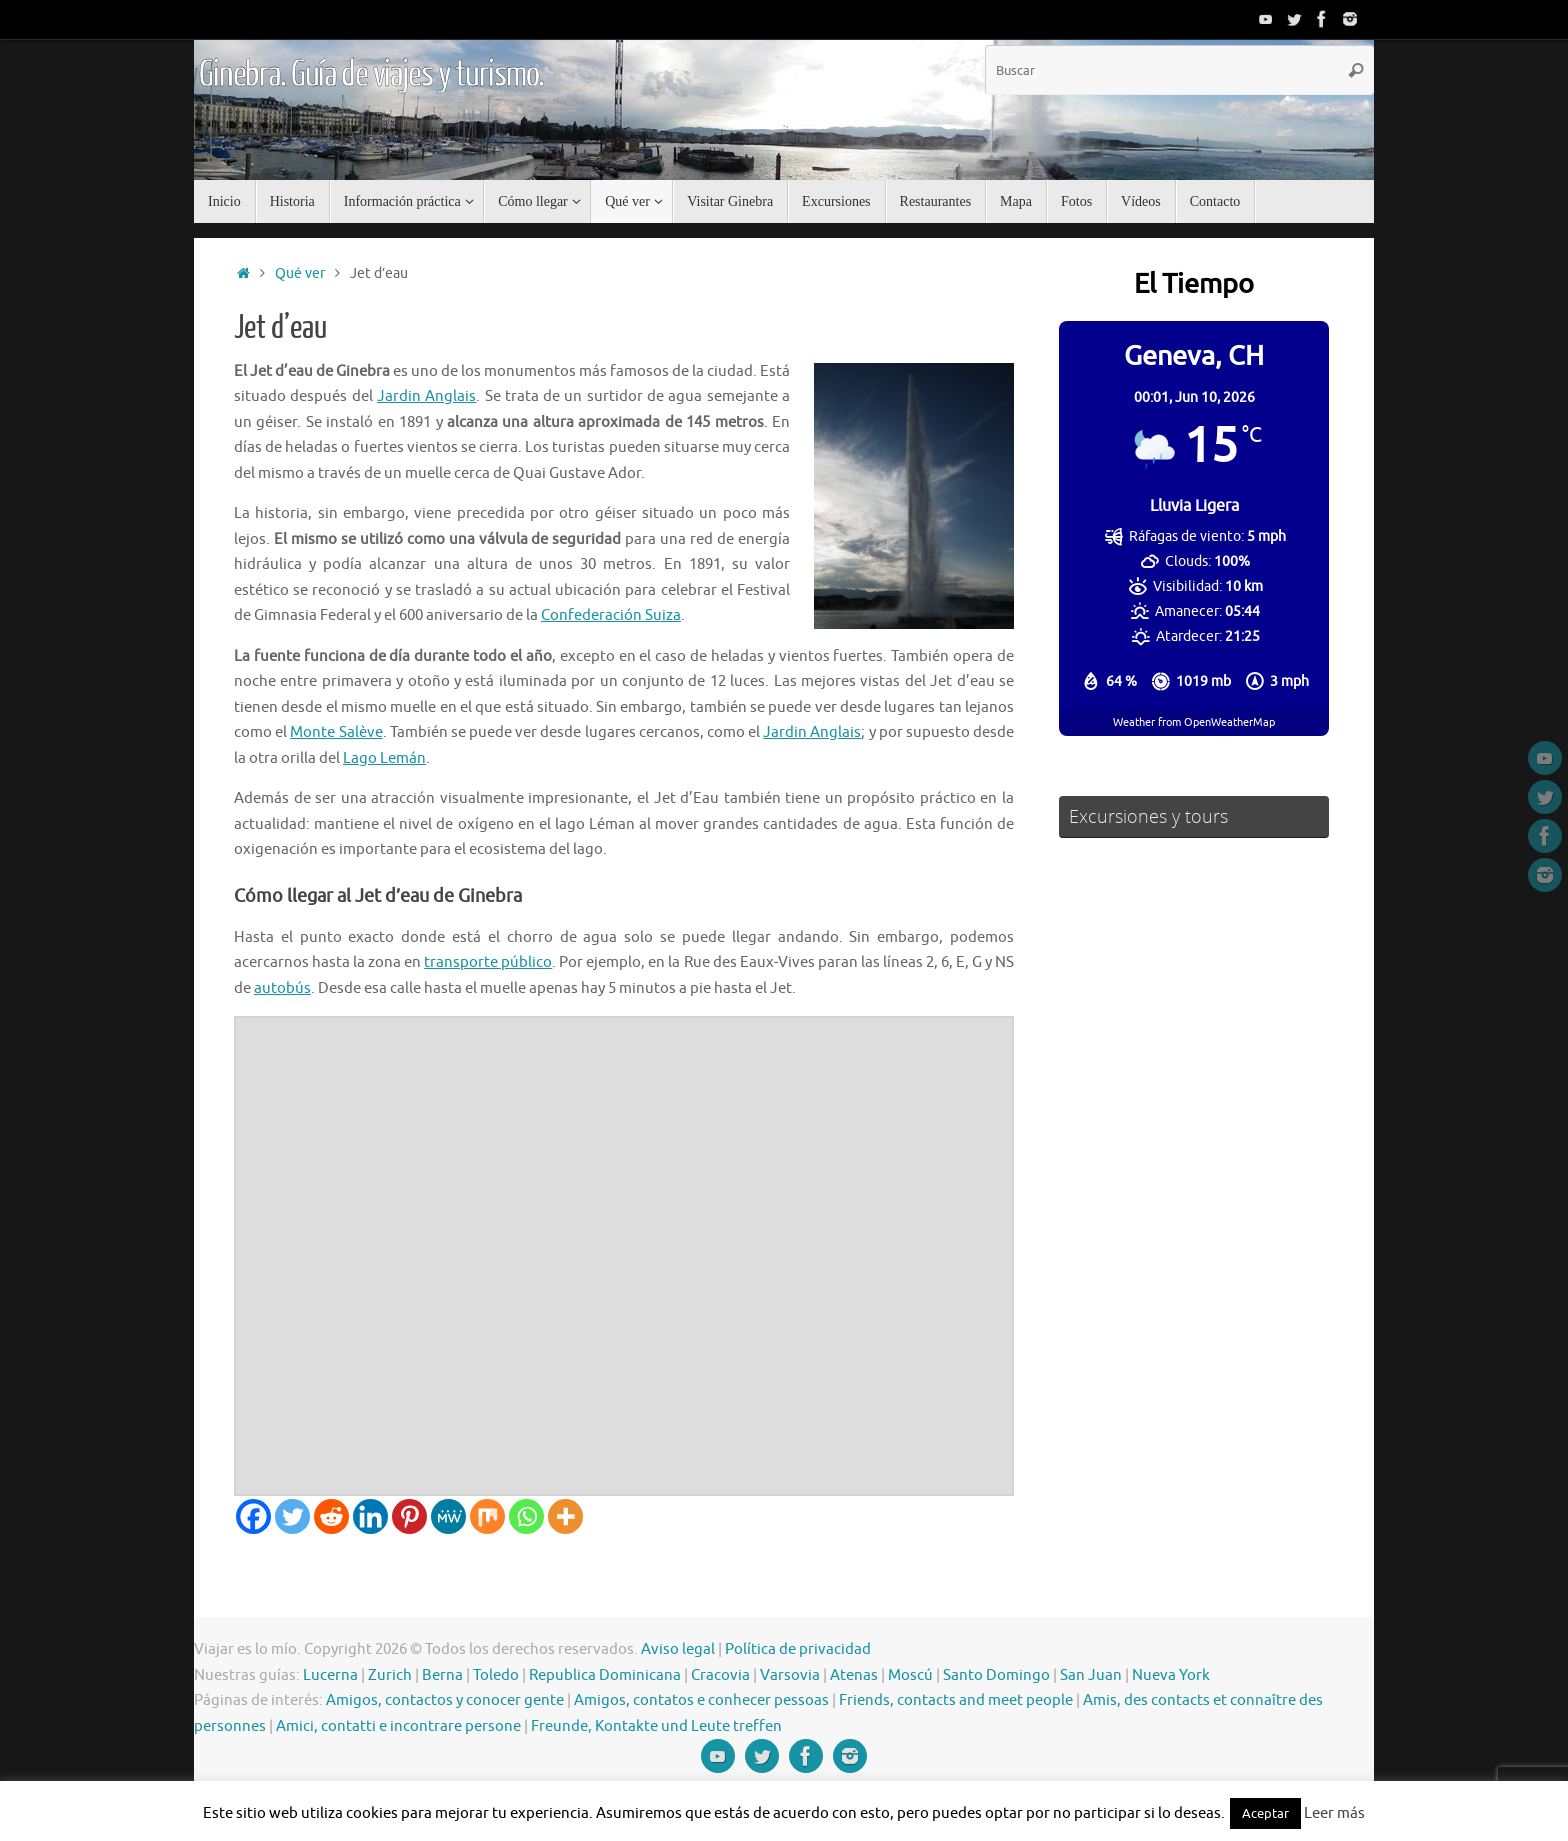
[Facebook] (253, 1516)
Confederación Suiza (611, 615)
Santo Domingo (996, 1675)
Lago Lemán (384, 758)
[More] (565, 1516)
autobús (282, 988)
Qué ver (300, 273)
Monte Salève (336, 732)
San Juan (1091, 1675)
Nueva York (1171, 1675)
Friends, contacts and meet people (956, 1700)
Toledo (496, 1675)
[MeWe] (448, 1516)
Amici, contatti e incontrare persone (398, 1726)
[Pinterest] (409, 1516)
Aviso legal (678, 1649)
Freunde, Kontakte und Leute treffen (656, 1726)
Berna (442, 1675)
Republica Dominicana (605, 1675)
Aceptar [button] (1265, 1813)
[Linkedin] (370, 1516)
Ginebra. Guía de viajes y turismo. (371, 75)
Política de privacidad (798, 1649)
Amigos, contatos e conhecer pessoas (701, 1700)
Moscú (910, 1675)
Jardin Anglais (426, 396)
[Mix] (487, 1516)
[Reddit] (331, 1516)
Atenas (854, 1675)
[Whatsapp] (526, 1516)
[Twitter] (292, 1516)
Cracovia (720, 1675)
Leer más (1334, 1813)
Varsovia (790, 1675)
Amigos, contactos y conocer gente (445, 1700)
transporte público (488, 962)
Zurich (390, 1675)
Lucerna (330, 1675)
